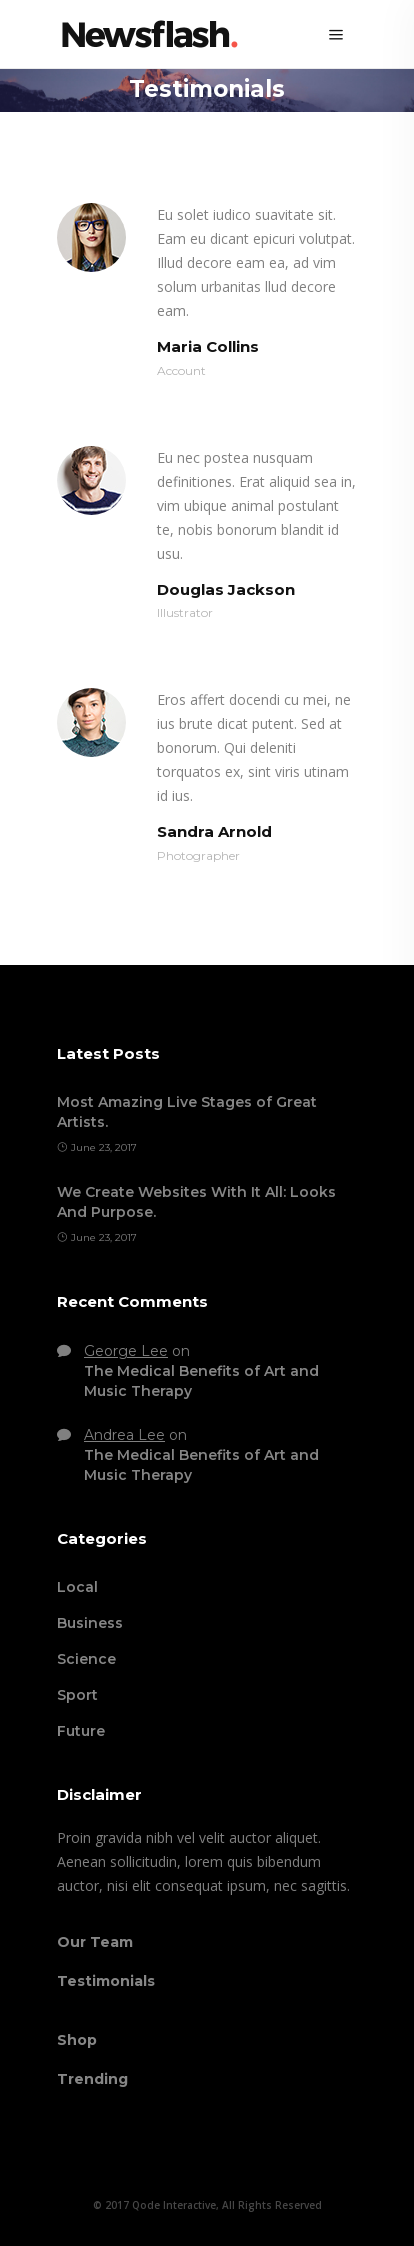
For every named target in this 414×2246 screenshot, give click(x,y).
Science (86, 1659)
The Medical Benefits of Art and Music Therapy (201, 1381)
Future (81, 1731)
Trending (92, 2079)
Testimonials (106, 1981)
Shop (77, 2040)
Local (77, 1587)
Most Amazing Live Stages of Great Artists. (187, 1112)
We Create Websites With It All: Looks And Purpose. (196, 1202)
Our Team (95, 1942)
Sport (77, 1695)
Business (90, 1623)
